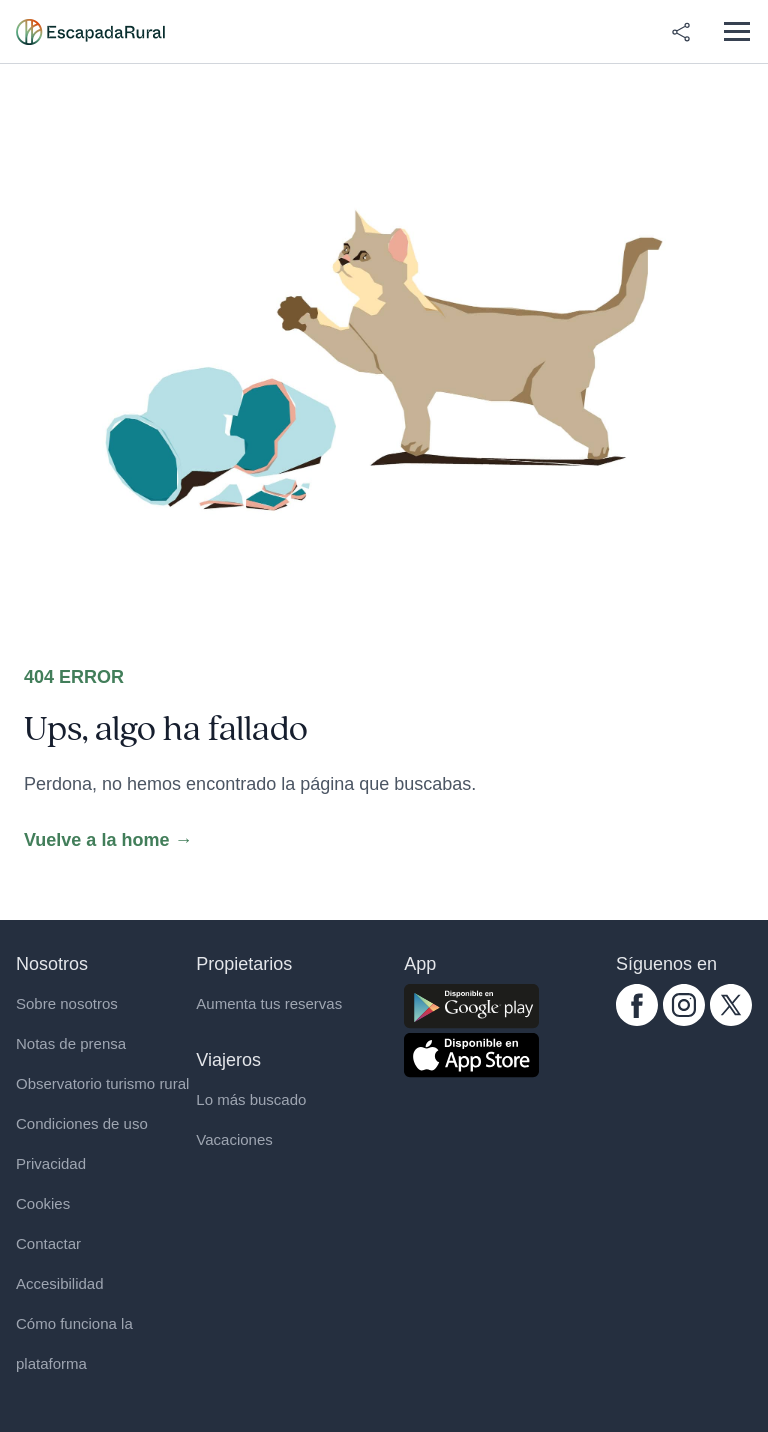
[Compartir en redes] (681, 32)
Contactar (48, 1243)
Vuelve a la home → (108, 840)
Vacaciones (234, 1139)
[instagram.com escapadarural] (684, 1005)
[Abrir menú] (736, 31)
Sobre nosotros (67, 1003)
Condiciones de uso (82, 1123)
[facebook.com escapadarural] (637, 1005)
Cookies (43, 1203)
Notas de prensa (71, 1043)
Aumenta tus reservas (269, 1003)
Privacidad (51, 1163)
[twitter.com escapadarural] (731, 1005)
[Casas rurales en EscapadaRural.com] (90, 32)
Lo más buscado (251, 1099)
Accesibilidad (60, 1283)
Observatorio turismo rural (102, 1083)
